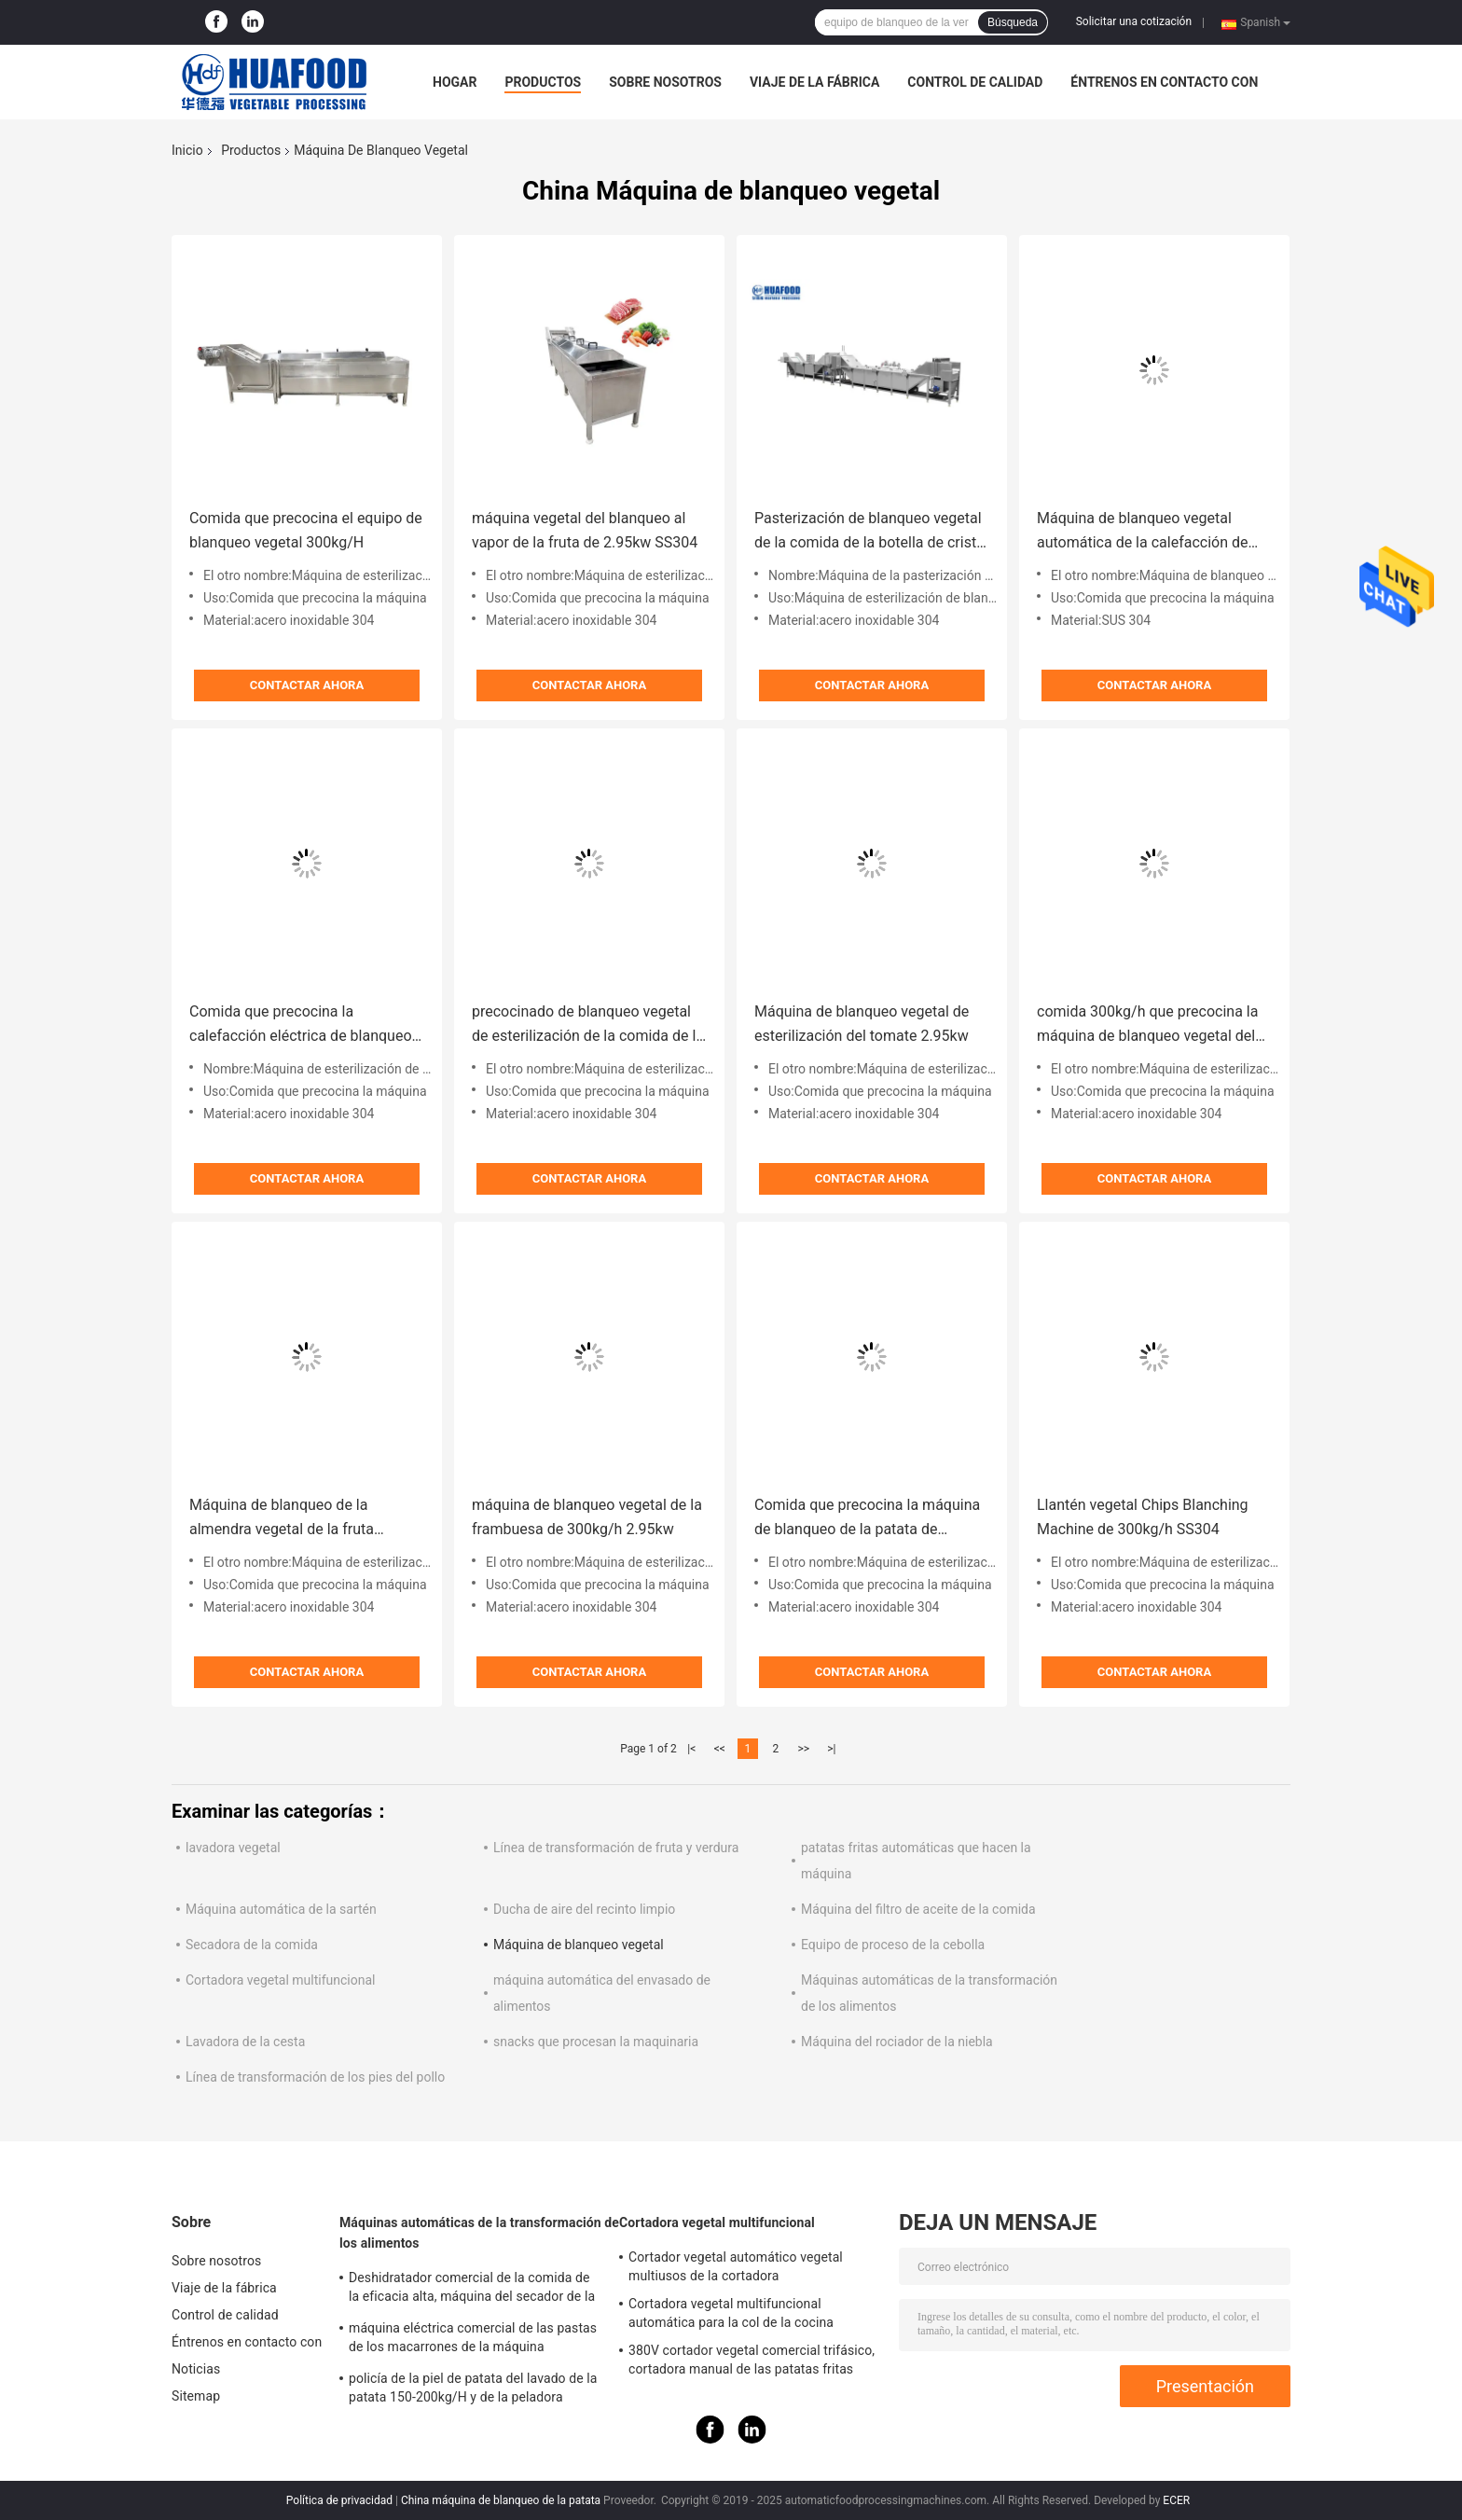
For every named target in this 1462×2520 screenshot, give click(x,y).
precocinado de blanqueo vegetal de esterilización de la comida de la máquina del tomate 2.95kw (588, 1025)
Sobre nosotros (665, 82)
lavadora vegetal (233, 1847)
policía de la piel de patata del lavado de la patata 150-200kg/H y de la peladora (473, 2387)
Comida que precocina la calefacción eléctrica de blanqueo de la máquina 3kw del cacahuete (300, 1025)
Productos (542, 82)
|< (691, 1748)
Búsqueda (1012, 22)
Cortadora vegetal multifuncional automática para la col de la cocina (731, 2313)
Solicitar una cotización (1134, 21)
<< (719, 1748)
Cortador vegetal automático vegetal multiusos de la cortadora (735, 2266)
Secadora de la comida (252, 1944)
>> (803, 1748)
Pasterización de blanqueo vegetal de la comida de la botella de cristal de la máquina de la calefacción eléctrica (871, 532)
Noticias (196, 2368)
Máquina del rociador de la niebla (897, 2041)
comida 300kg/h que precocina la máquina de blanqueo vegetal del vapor (1147, 1025)
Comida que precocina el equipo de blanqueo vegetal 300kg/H (305, 530)
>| (831, 1748)
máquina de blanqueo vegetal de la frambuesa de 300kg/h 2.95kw (587, 1517)
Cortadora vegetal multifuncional (280, 1980)
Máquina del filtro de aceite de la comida (918, 1909)
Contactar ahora (307, 685)
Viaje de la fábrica (814, 82)
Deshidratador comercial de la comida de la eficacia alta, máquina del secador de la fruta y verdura (472, 2289)
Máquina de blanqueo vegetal (578, 1944)
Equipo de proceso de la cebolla (893, 1944)
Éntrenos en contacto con (1164, 82)
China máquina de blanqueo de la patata (500, 2500)
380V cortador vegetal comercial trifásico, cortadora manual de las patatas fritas (751, 2359)
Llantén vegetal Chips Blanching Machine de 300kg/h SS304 (1142, 1517)
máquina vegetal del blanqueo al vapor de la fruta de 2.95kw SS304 (584, 530)
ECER (1176, 2500)
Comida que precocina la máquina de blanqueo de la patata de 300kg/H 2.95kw (867, 1519)
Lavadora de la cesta (245, 2041)
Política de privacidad (339, 2500)
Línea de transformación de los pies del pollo (315, 2077)
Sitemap (196, 2395)
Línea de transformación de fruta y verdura (615, 1847)
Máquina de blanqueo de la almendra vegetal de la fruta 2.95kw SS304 (281, 1519)
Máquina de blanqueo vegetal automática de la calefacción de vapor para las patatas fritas (1142, 532)
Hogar (454, 82)
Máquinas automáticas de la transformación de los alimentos (479, 2232)
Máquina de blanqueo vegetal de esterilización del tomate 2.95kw (861, 1024)
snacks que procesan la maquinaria (595, 2041)
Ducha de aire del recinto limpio (584, 1909)
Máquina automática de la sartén (281, 1909)
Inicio (187, 150)
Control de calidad (974, 82)
